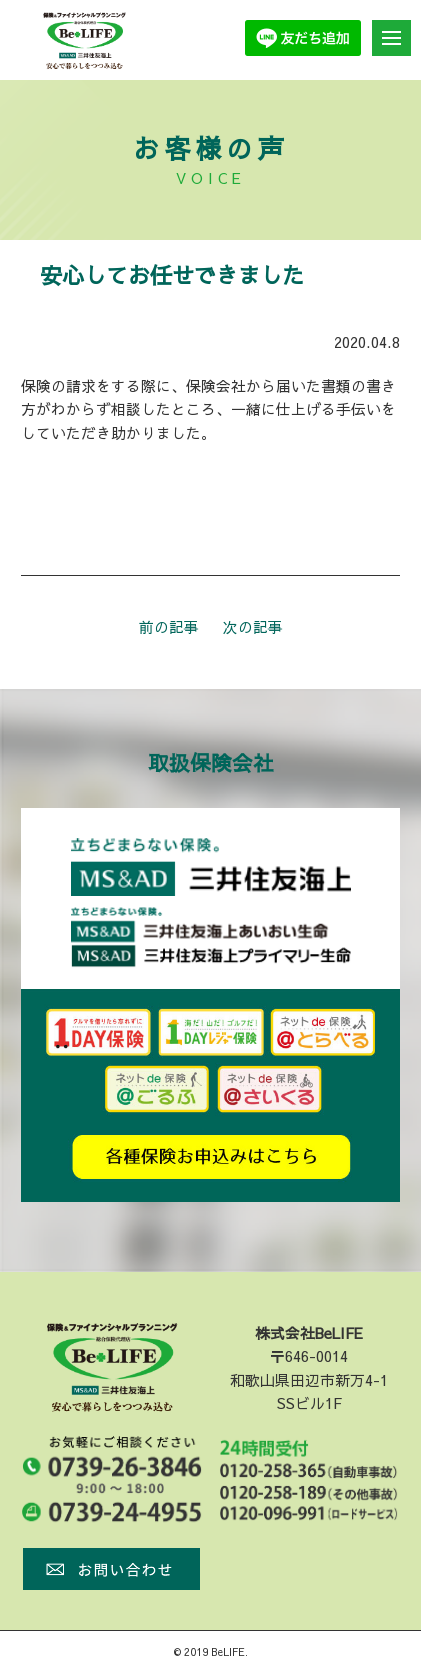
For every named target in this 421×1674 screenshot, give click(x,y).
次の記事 (253, 627)
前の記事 (169, 627)
